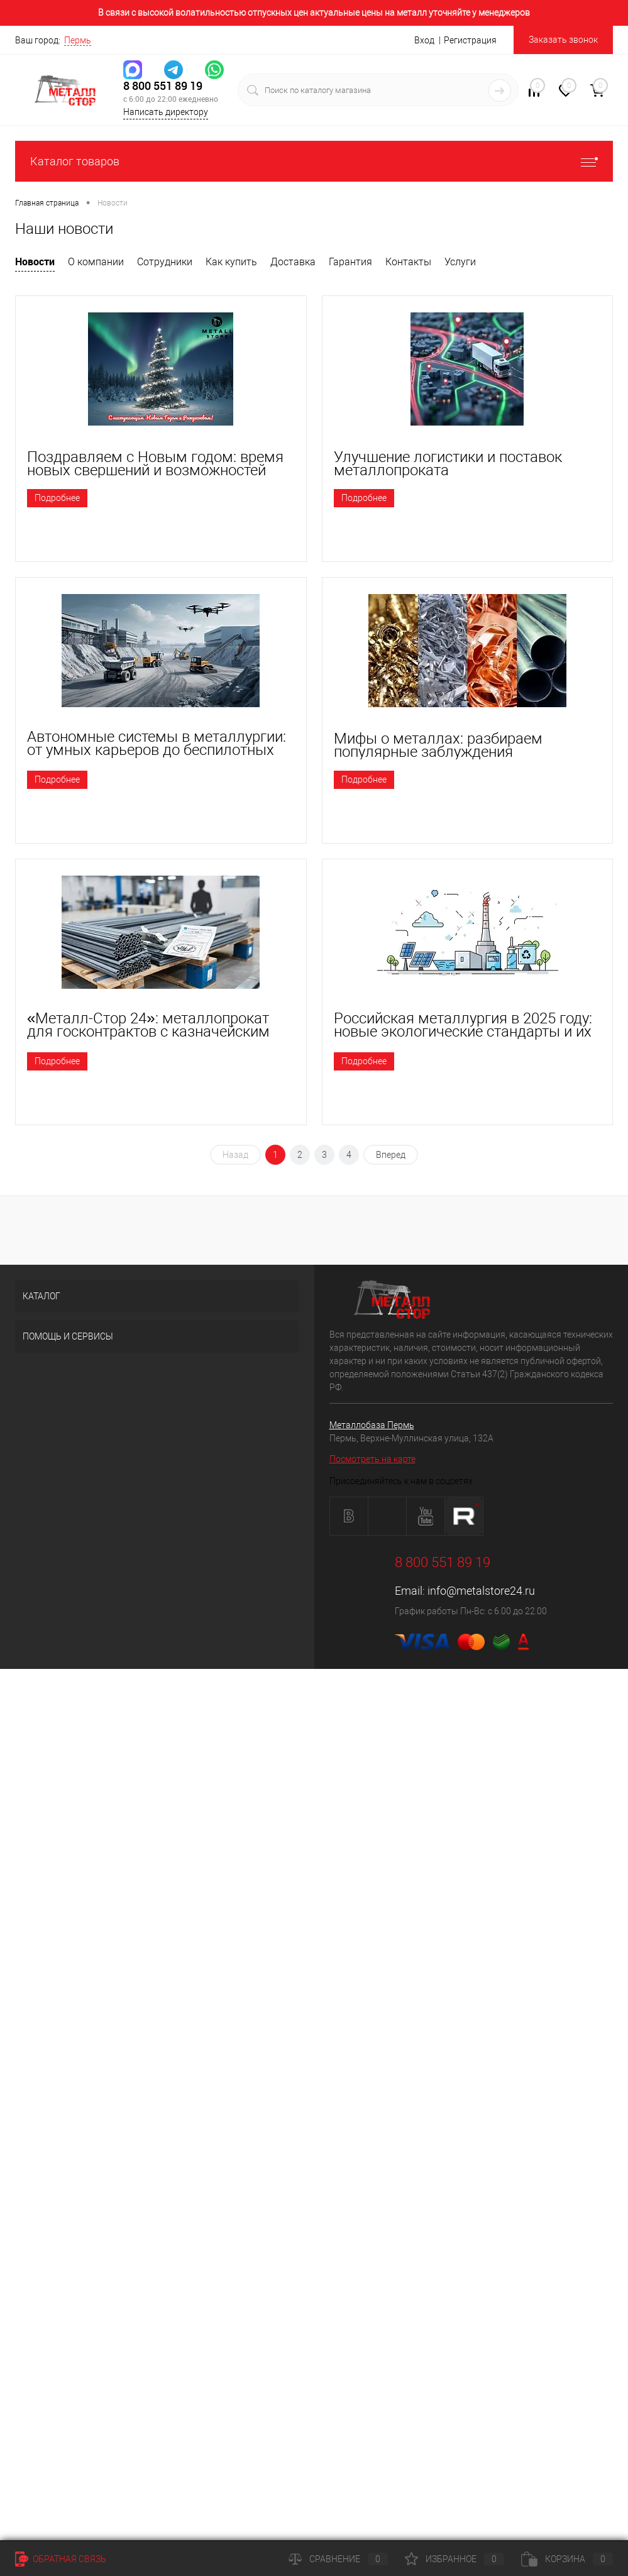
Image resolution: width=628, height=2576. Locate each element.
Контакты (408, 262)
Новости (35, 261)
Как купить (231, 262)
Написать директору (165, 112)
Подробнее (57, 498)
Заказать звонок (563, 40)
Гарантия (350, 262)
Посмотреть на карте (372, 1459)
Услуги (460, 262)
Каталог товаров (314, 161)
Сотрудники (164, 262)
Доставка (293, 262)
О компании (96, 262)
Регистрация (470, 40)
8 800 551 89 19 (162, 85)
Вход (424, 40)
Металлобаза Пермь (371, 1425)
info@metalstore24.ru (481, 1590)
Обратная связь (60, 2559)
